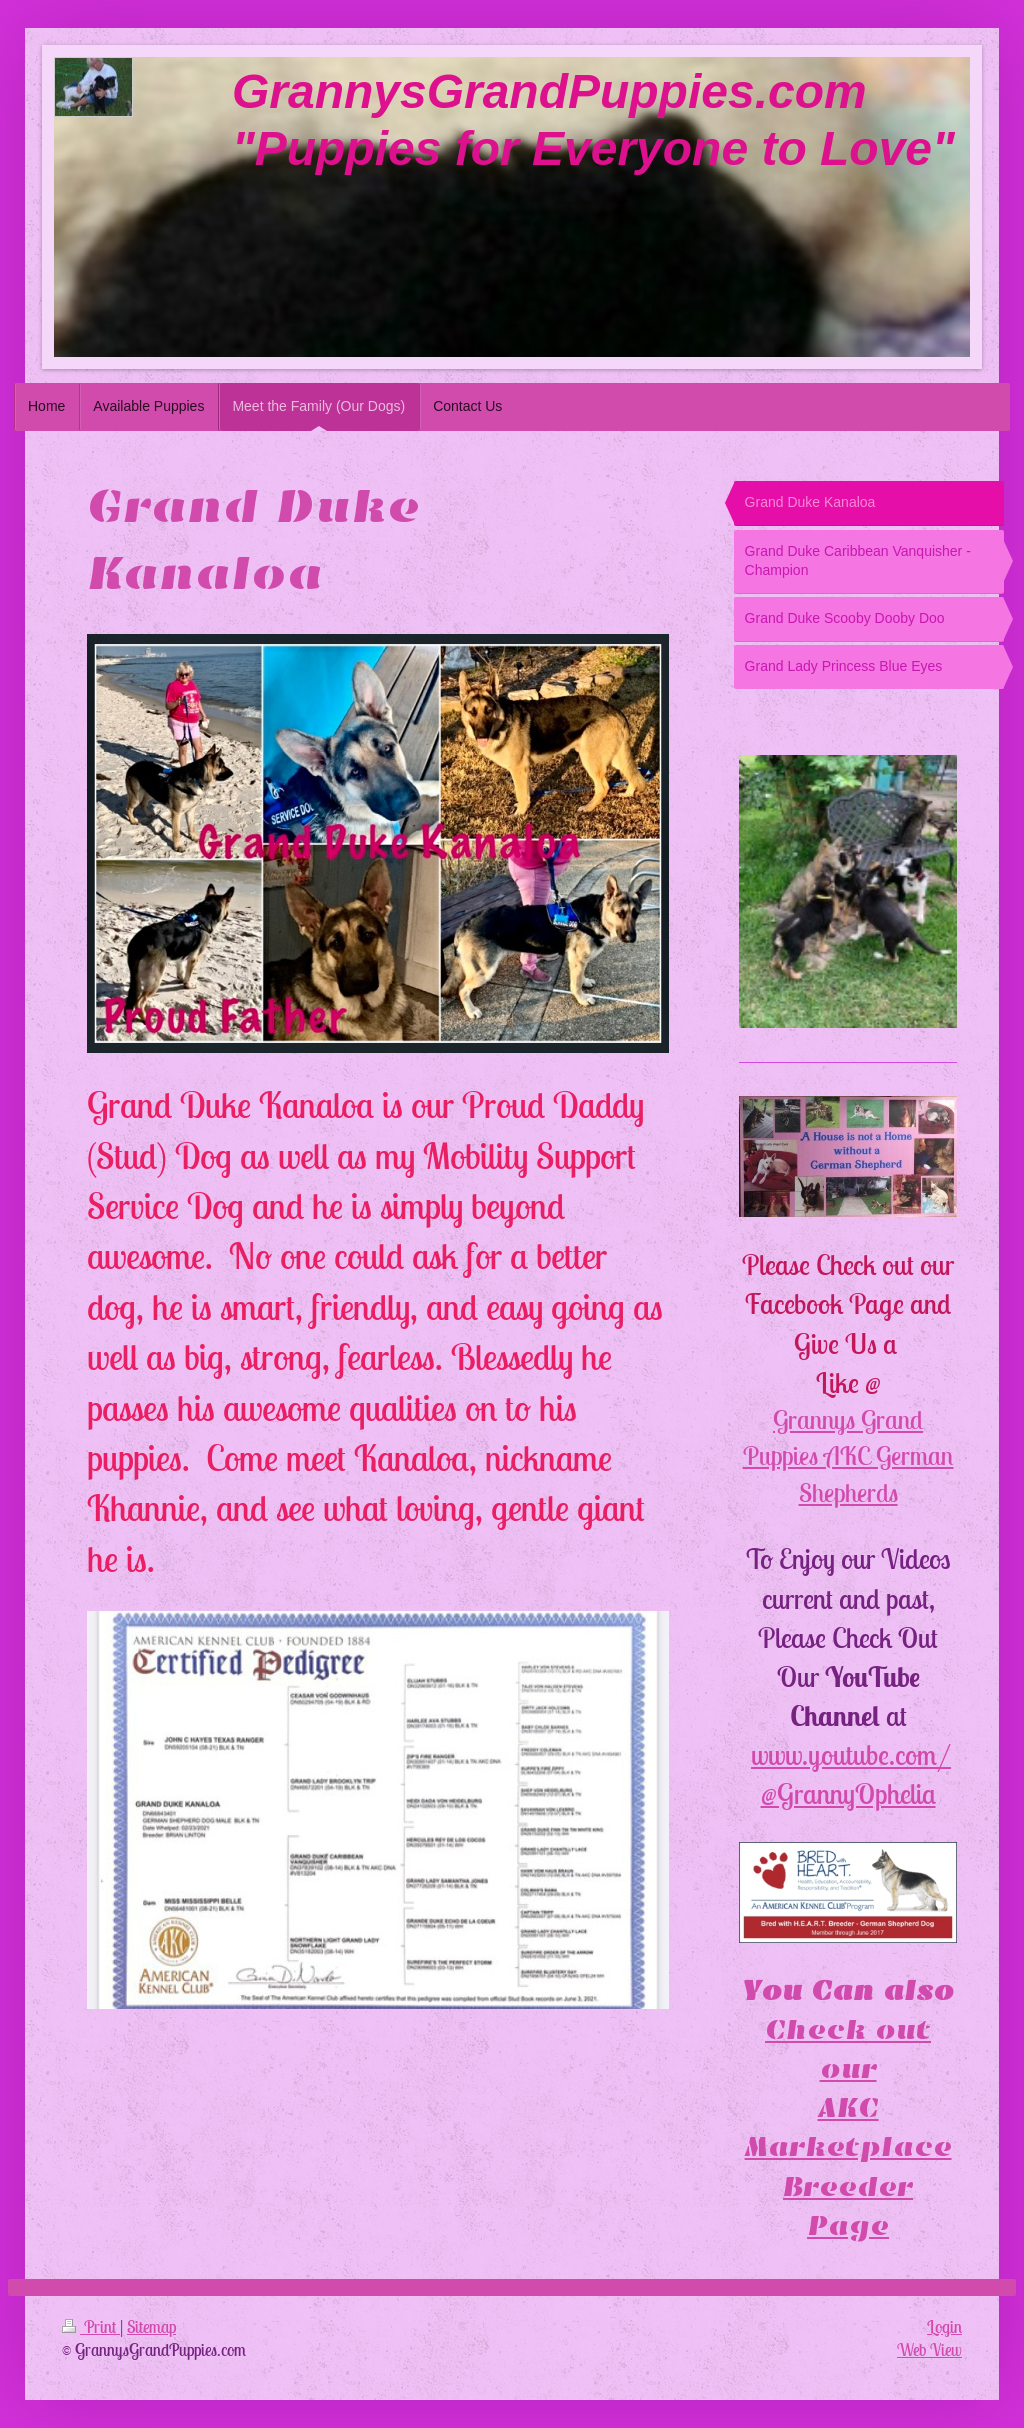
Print (91, 2327)
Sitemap (151, 2327)
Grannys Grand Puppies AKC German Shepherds (848, 1456)
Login (944, 2327)
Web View (929, 2350)
